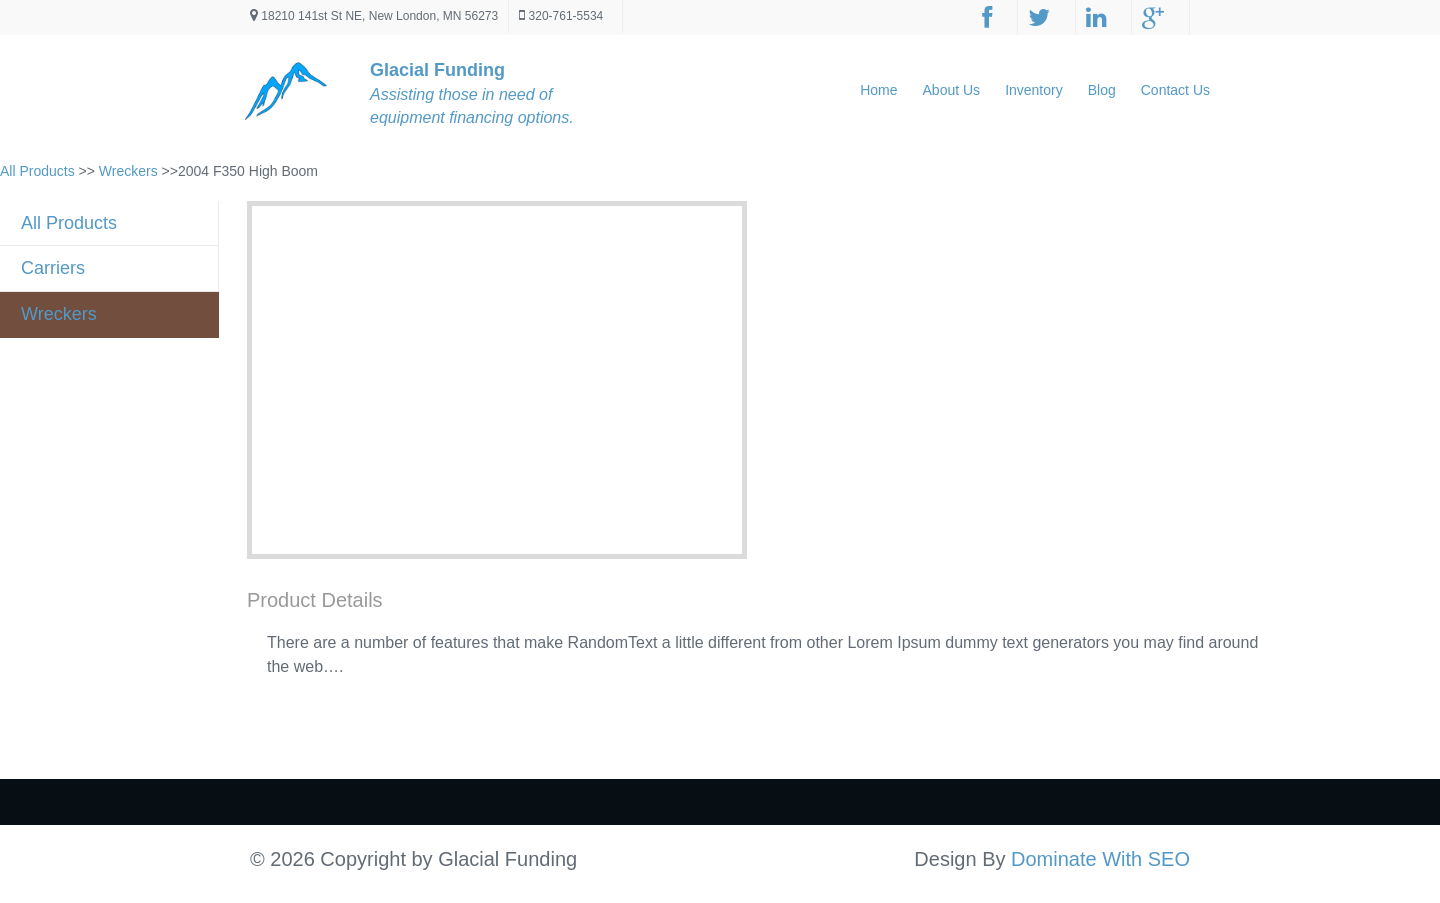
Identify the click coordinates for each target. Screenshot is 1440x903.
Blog (1102, 90)
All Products (37, 171)
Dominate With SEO (1100, 859)
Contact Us (1175, 90)
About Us (952, 90)
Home (878, 90)
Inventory (1034, 90)
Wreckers (128, 171)
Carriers (53, 268)
